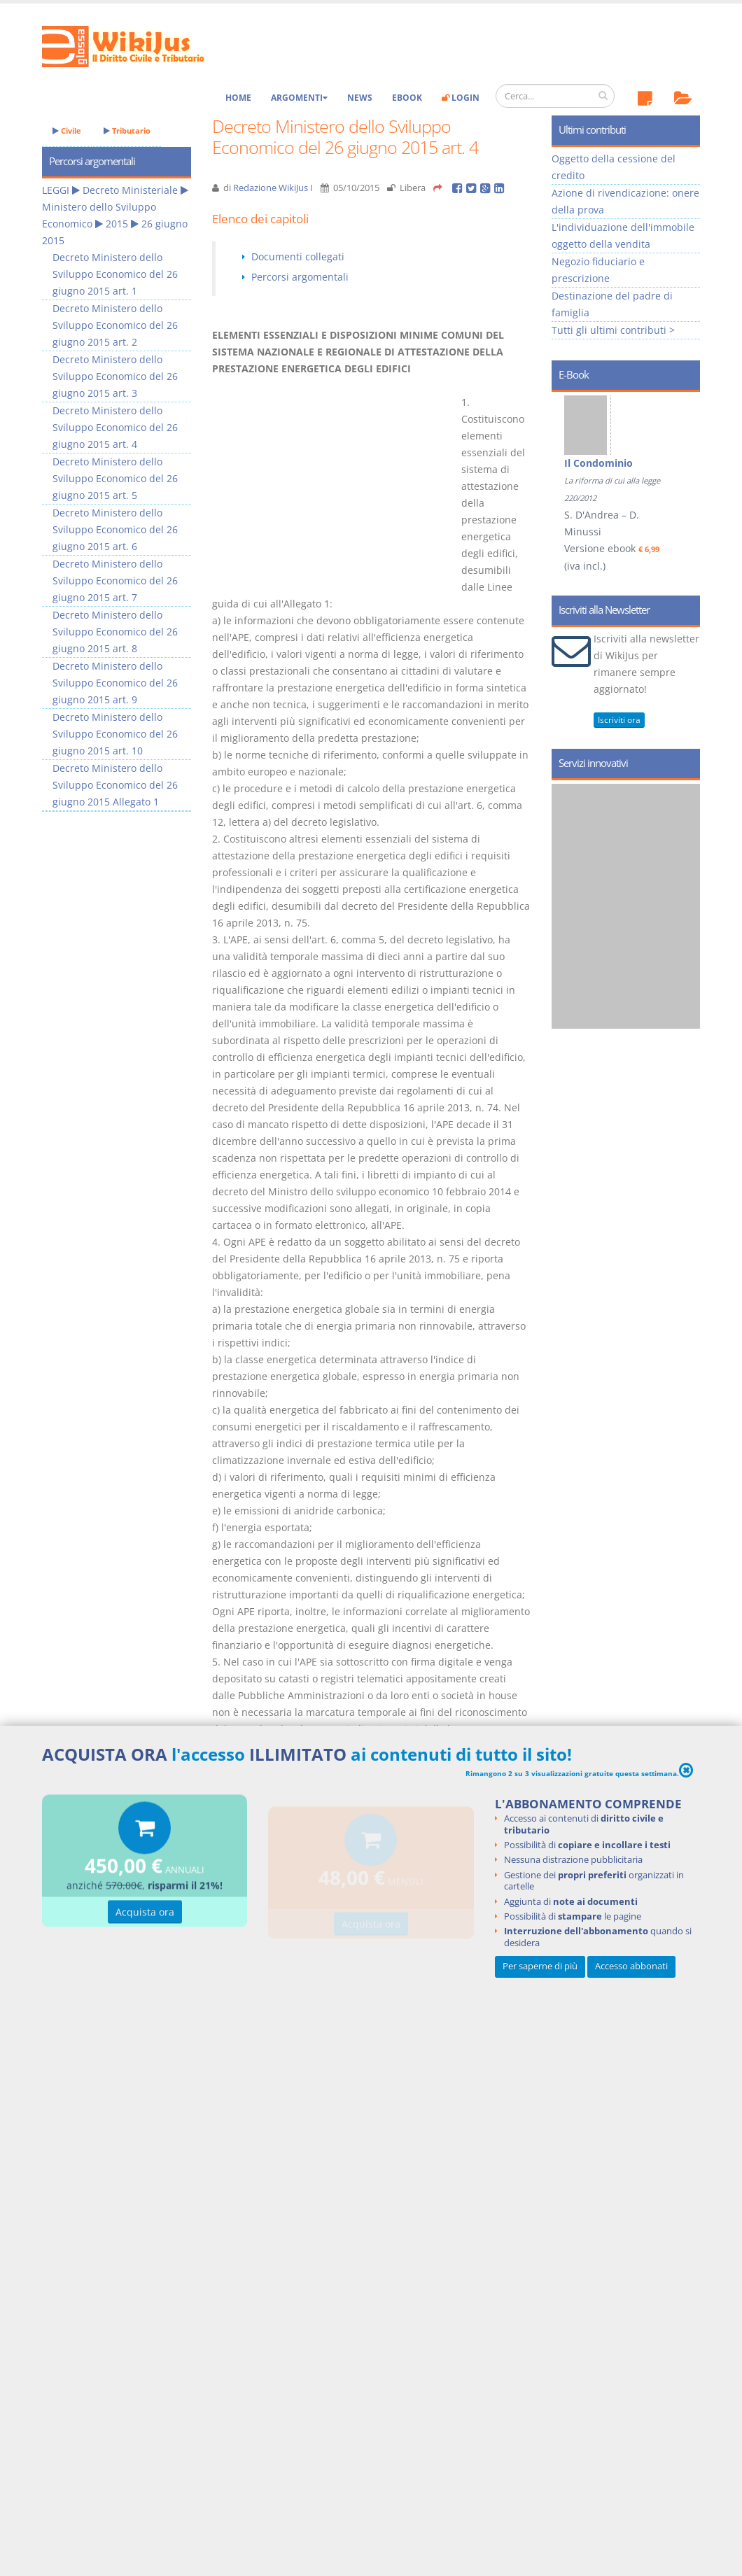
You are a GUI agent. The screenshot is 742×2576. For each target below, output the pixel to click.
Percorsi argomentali (300, 276)
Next (684, 459)
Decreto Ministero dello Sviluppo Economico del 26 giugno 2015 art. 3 (115, 376)
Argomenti (299, 98)
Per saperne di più (540, 1966)
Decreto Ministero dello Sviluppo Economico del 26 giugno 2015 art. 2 (115, 325)
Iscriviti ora (619, 720)
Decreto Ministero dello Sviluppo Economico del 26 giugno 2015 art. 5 (115, 478)
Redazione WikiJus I (273, 188)
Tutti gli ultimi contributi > (613, 330)
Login (460, 98)
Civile (66, 130)
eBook (407, 98)
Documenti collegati (297, 256)
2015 (117, 223)
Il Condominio (598, 463)
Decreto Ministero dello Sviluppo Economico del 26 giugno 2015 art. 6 (115, 529)
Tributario (127, 130)
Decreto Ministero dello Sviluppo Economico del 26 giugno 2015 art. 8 (115, 631)
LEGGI (55, 190)
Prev (567, 459)
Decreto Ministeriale (130, 190)
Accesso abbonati (631, 1966)
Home (238, 98)
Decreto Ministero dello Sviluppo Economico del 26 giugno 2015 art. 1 (115, 274)
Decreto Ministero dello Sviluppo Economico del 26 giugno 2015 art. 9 (115, 682)
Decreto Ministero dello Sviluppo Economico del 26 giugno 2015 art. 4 (115, 427)
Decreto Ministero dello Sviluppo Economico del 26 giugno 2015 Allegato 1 (115, 784)
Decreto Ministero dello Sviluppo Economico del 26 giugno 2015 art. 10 (115, 733)
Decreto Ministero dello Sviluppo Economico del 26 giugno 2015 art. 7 (115, 580)
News (359, 98)
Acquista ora (144, 1914)
